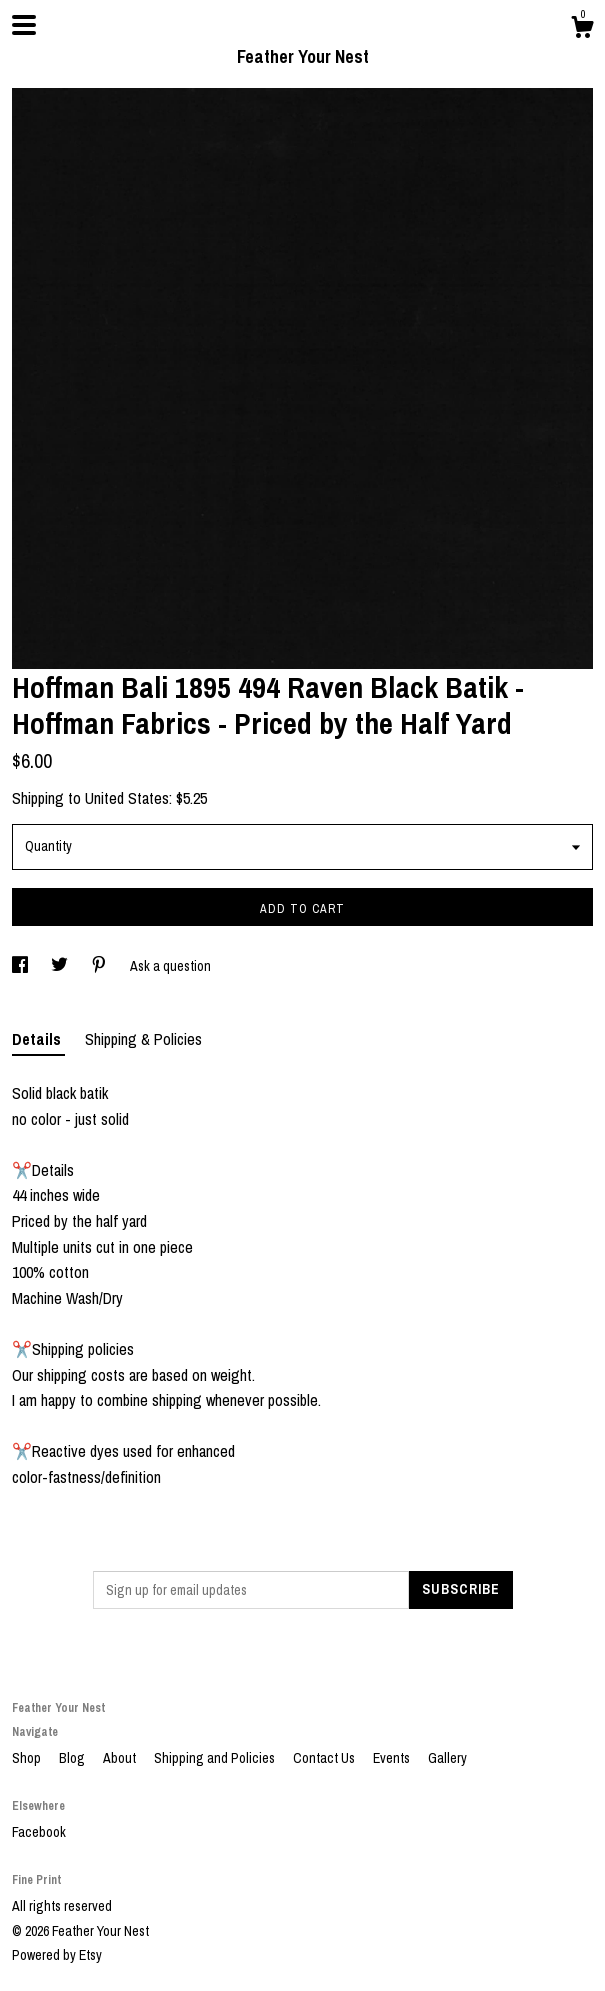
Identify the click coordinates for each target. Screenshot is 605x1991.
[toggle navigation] (24, 25)
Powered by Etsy (57, 1955)
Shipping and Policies (216, 1758)
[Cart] (582, 30)
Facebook (39, 1832)
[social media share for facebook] (21, 966)
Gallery (447, 1758)
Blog (73, 1758)
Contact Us (325, 1758)
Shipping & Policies (143, 1039)
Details (38, 1039)
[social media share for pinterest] (100, 966)
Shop (28, 1758)
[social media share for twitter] (61, 966)
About (121, 1758)
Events (393, 1758)
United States (127, 798)
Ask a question (170, 966)
